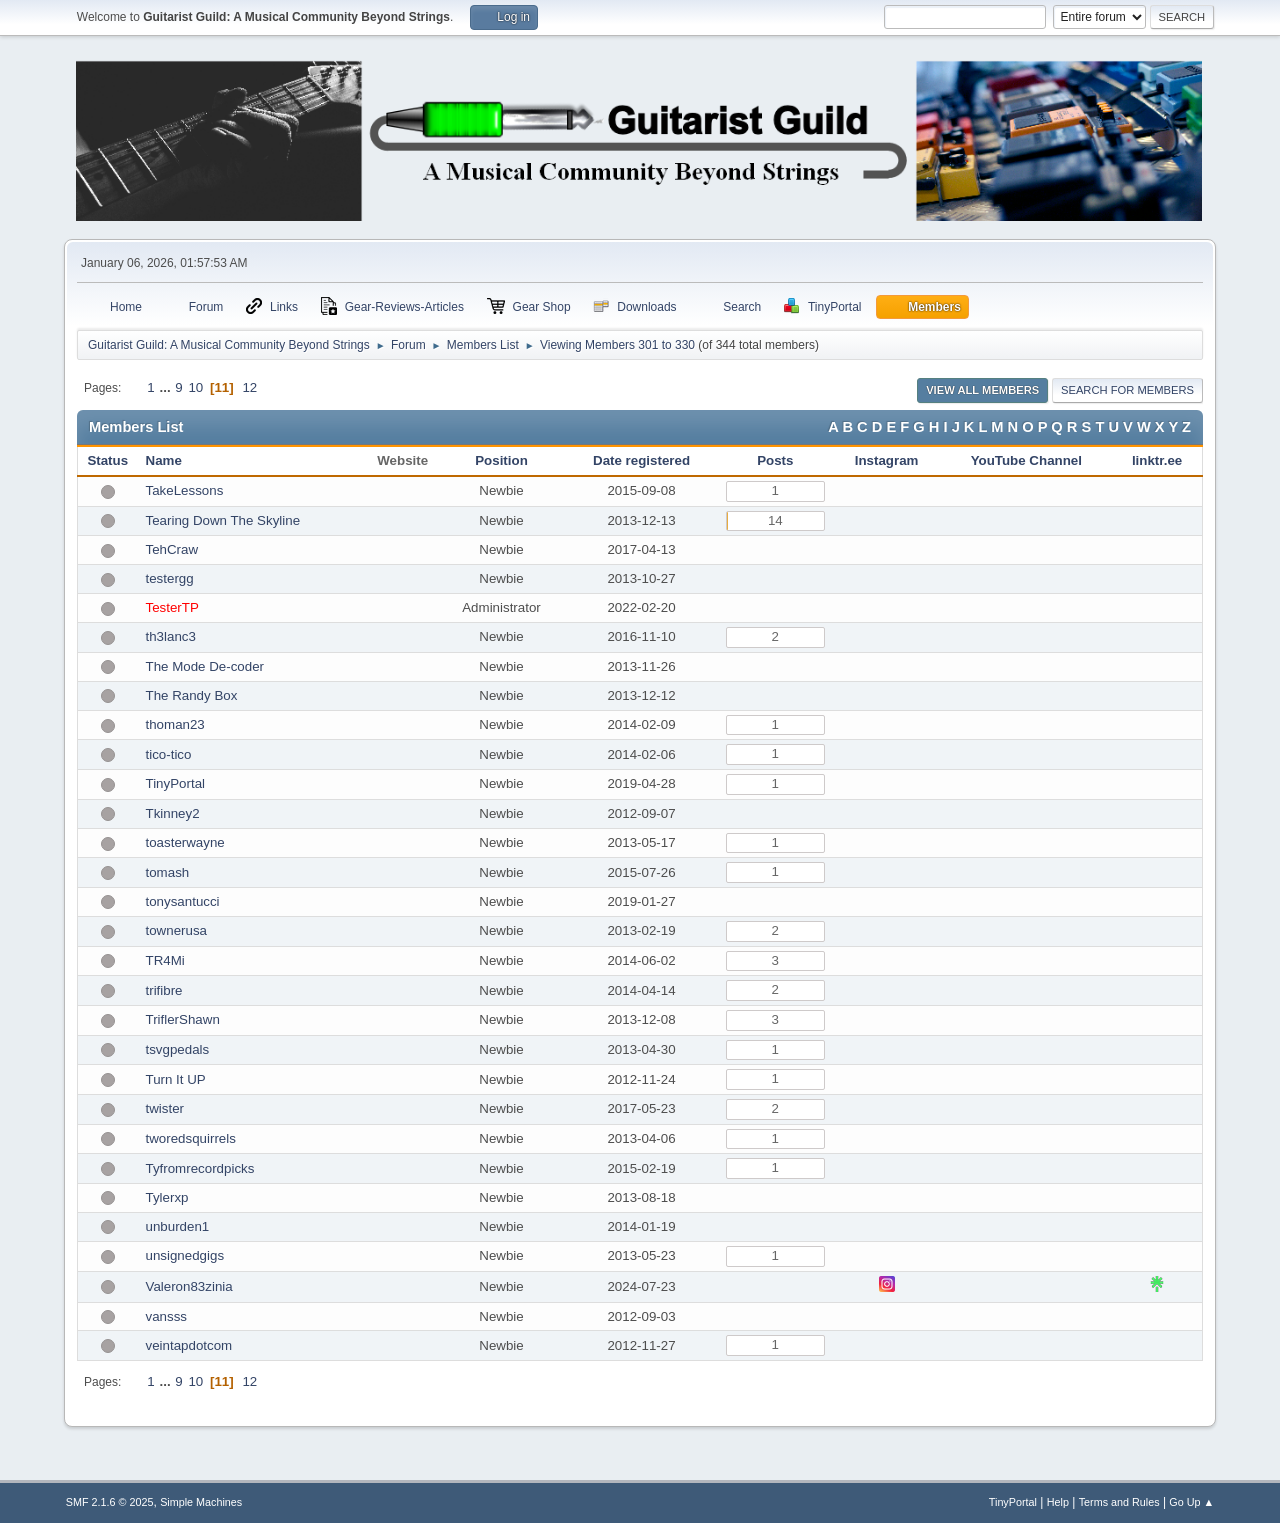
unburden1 (178, 1226)
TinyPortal (176, 783)
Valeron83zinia (189, 1286)
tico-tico (169, 754)
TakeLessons (185, 490)
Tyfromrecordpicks (200, 1168)
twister (165, 1108)
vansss (166, 1316)
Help (1058, 1502)
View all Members (982, 390)
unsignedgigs (185, 1255)
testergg (170, 578)
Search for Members (1127, 390)
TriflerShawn (183, 1019)
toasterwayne (185, 842)
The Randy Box (192, 695)
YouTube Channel (1026, 460)
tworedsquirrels (191, 1138)
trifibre (164, 990)
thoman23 (175, 724)
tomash (168, 872)
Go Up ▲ (1191, 1502)
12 (249, 387)
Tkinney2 (173, 813)
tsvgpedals (178, 1049)
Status (107, 460)
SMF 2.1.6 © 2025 (110, 1502)
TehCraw (172, 549)
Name (164, 460)
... (166, 387)
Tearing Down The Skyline (223, 520)
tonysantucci (183, 901)
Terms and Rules (1119, 1502)
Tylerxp (167, 1197)
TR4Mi (165, 960)
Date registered (641, 460)
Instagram (887, 460)
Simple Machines (201, 1502)
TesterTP (172, 607)
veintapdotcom (189, 1345)
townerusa (177, 930)
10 (195, 387)
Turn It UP (176, 1079)
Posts (775, 460)
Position (501, 460)
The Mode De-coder (205, 666)
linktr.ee (1157, 460)
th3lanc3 (171, 636)
